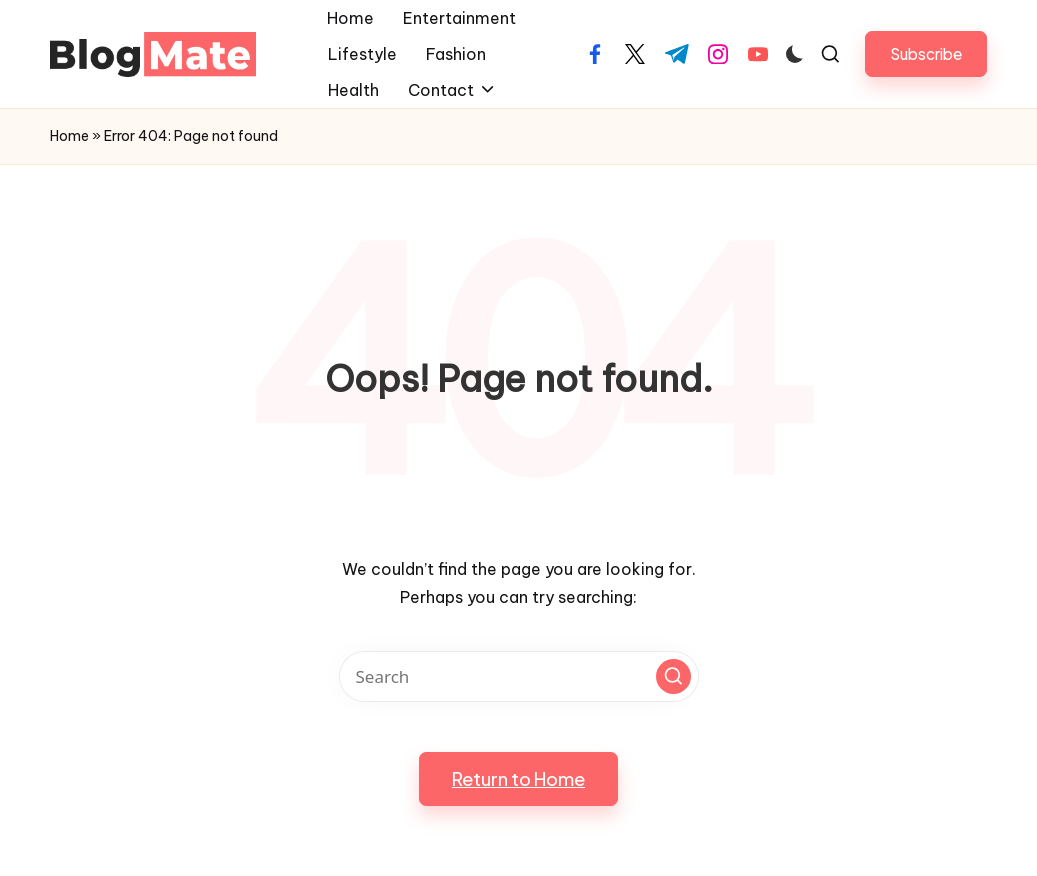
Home (69, 136)
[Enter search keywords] (519, 676)
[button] (926, 53)
